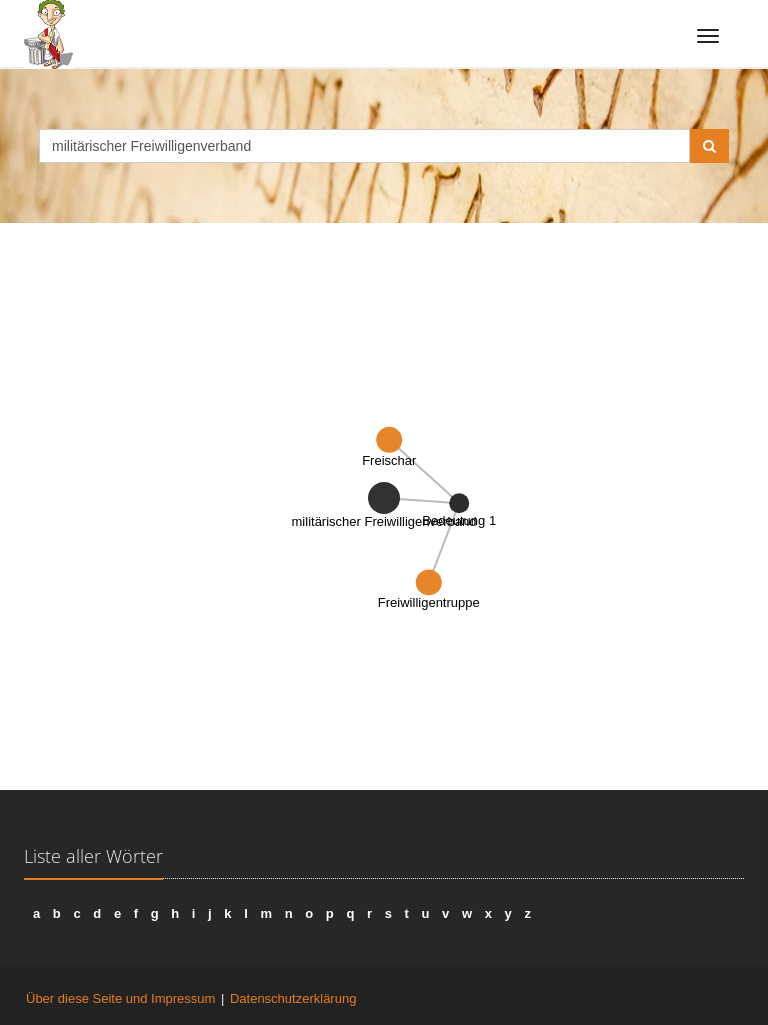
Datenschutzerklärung (293, 998)
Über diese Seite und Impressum (120, 998)
